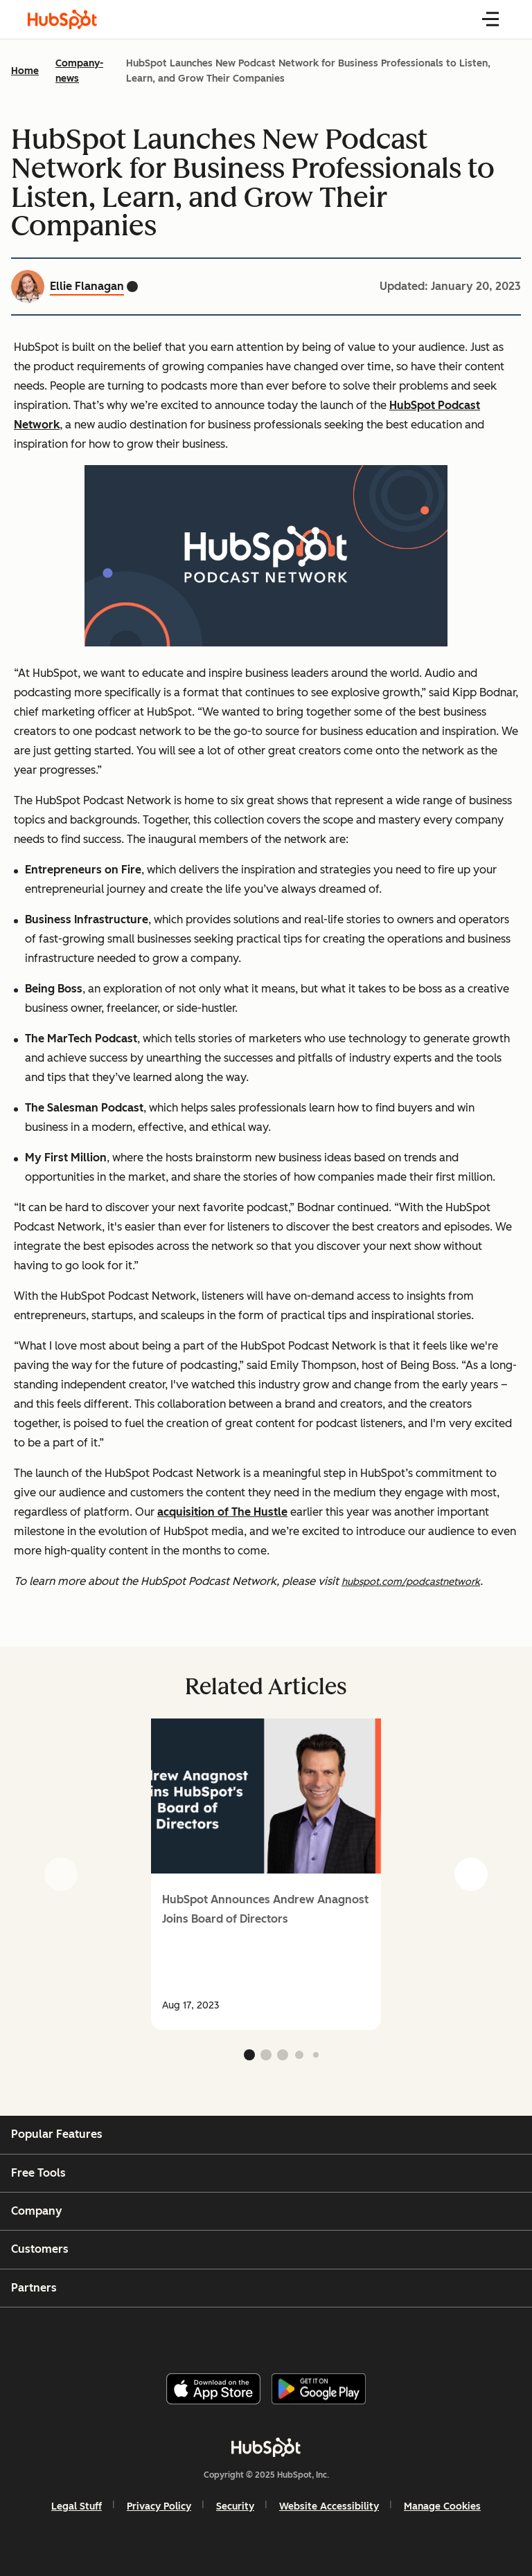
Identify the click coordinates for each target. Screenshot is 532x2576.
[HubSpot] (266, 2447)
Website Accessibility (329, 2506)
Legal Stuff (76, 2506)
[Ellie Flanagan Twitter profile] (132, 286)
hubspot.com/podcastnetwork (411, 1582)
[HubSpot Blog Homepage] (62, 19)
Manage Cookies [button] (442, 2506)
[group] (266, 1874)
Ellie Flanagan (87, 286)
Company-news (79, 70)
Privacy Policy (159, 2506)
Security (235, 2506)
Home (25, 71)
